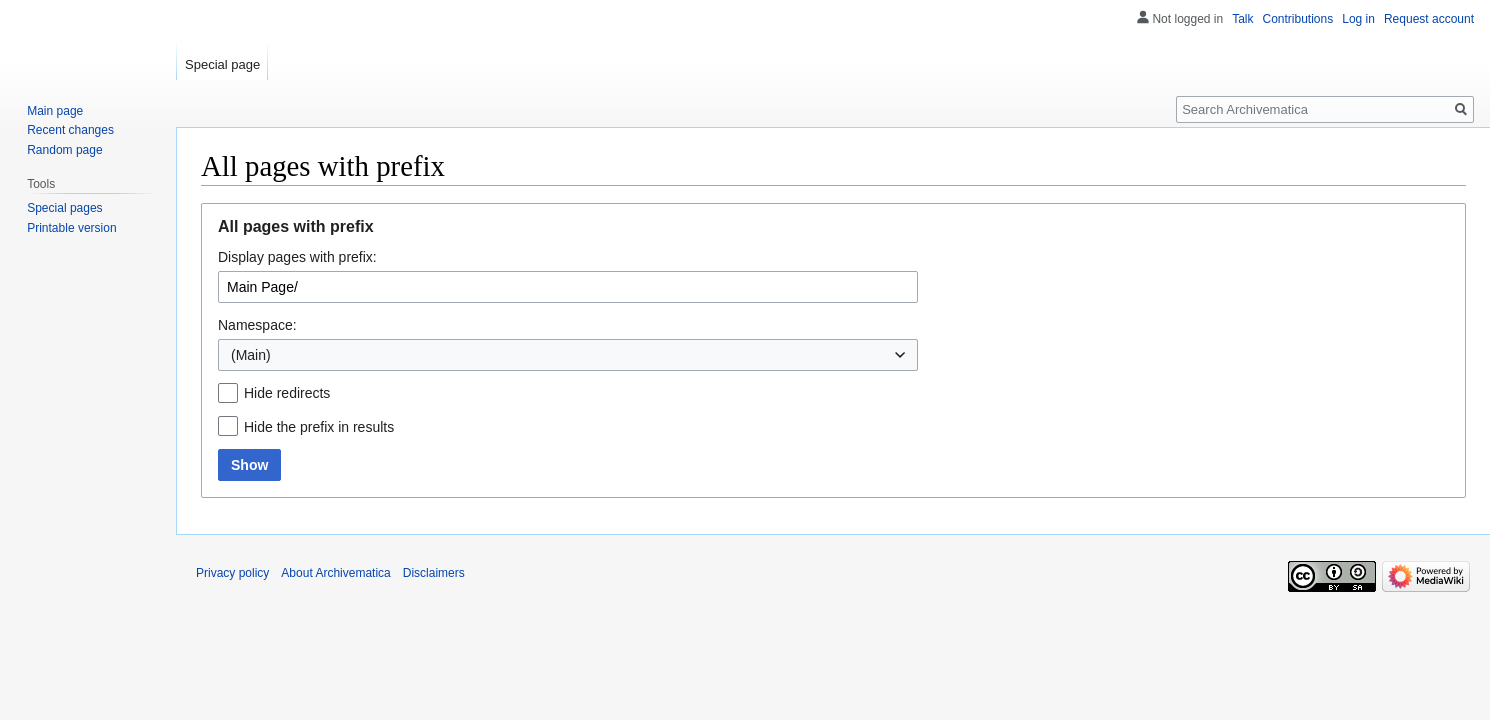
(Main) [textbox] (251, 355)
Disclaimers (434, 573)
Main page (55, 111)
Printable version (71, 228)
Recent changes (70, 130)
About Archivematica (335, 573)
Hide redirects (287, 393)
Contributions (1298, 19)
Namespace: (257, 325)
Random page (64, 150)
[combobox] (568, 355)
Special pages (64, 208)
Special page (222, 64)
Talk (1242, 19)
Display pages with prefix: (297, 257)
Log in (1358, 19)
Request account (1429, 19)
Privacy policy (232, 573)
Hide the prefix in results (319, 427)
